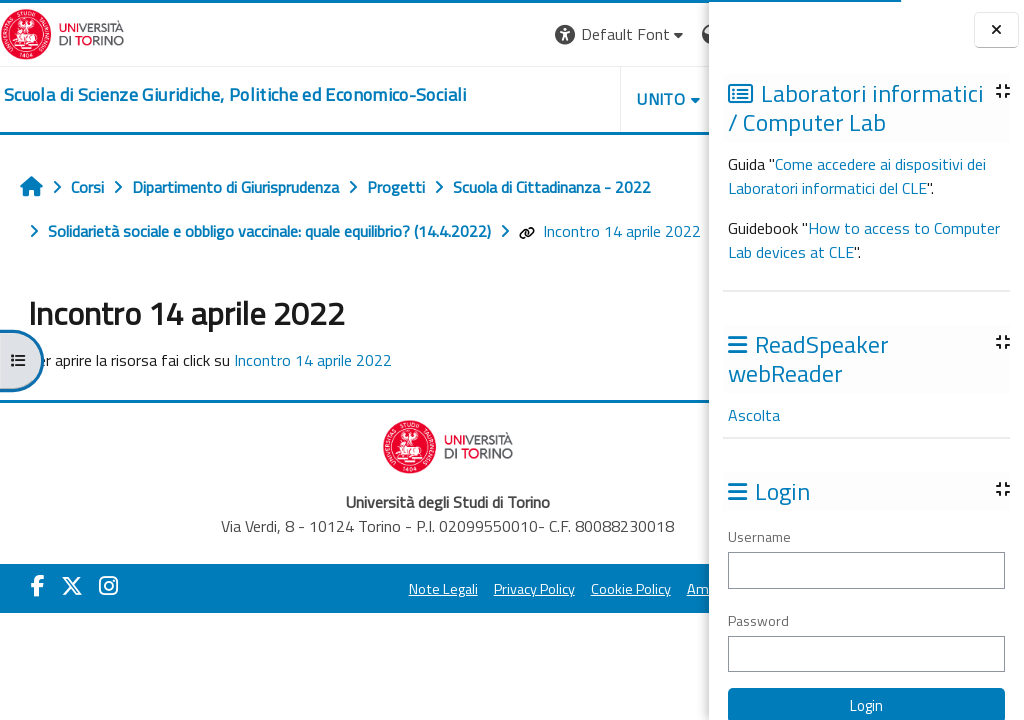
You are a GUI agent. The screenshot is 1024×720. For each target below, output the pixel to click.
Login (674, 34)
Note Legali (342, 589)
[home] (235, 95)
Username (759, 536)
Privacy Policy (433, 589)
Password (758, 620)
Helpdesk (588, 99)
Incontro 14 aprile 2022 (610, 231)
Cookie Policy (530, 589)
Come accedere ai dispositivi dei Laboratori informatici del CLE (857, 176)
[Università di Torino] (62, 32)
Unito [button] (475, 99)
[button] (434, 34)
